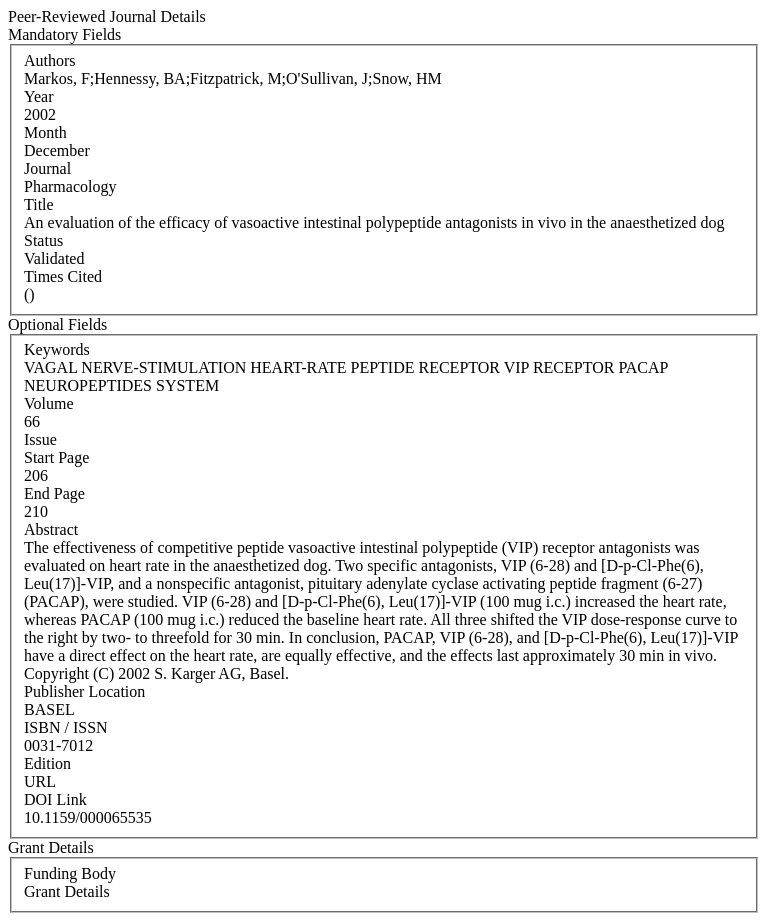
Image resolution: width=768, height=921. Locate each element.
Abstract (51, 529)
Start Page (56, 457)
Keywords (57, 349)
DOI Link (55, 799)
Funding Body (70, 873)
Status (43, 240)
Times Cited (63, 276)
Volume (48, 403)
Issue (40, 439)
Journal (47, 168)
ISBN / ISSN (66, 727)
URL (40, 781)
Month (45, 132)
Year (38, 96)
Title (39, 204)
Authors (50, 60)
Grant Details (67, 891)
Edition (47, 763)
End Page (54, 493)
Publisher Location (84, 691)
